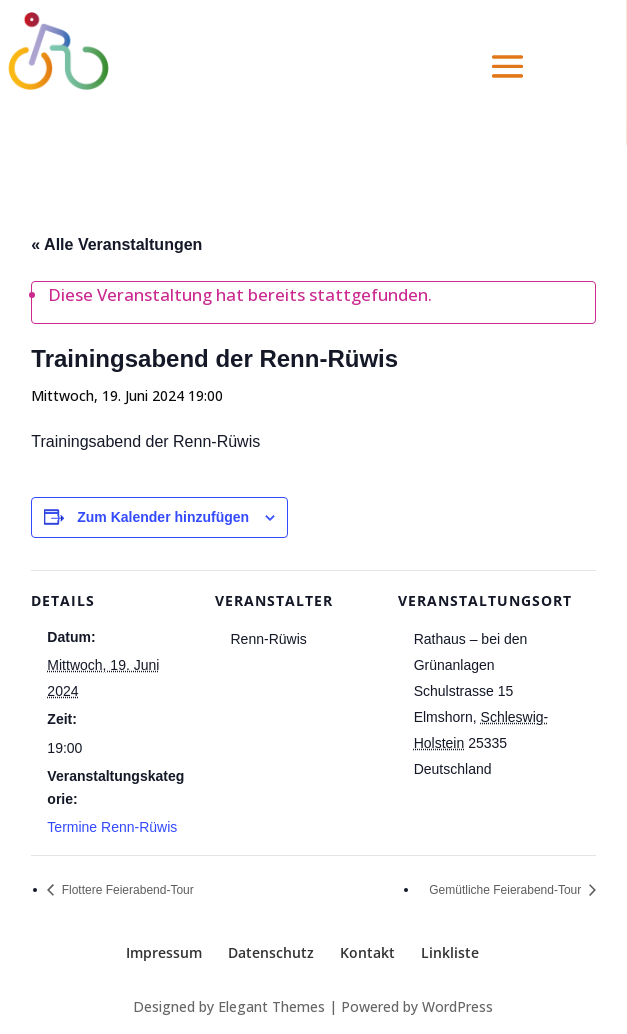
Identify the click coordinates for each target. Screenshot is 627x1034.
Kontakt (367, 952)
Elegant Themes (271, 1006)
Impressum (164, 952)
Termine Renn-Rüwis (112, 827)
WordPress (457, 1006)
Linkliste (450, 952)
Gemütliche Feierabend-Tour (506, 890)
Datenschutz (271, 952)
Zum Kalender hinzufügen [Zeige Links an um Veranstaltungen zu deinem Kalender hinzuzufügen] (163, 517)
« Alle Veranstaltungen (116, 244)
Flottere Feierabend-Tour (125, 890)
